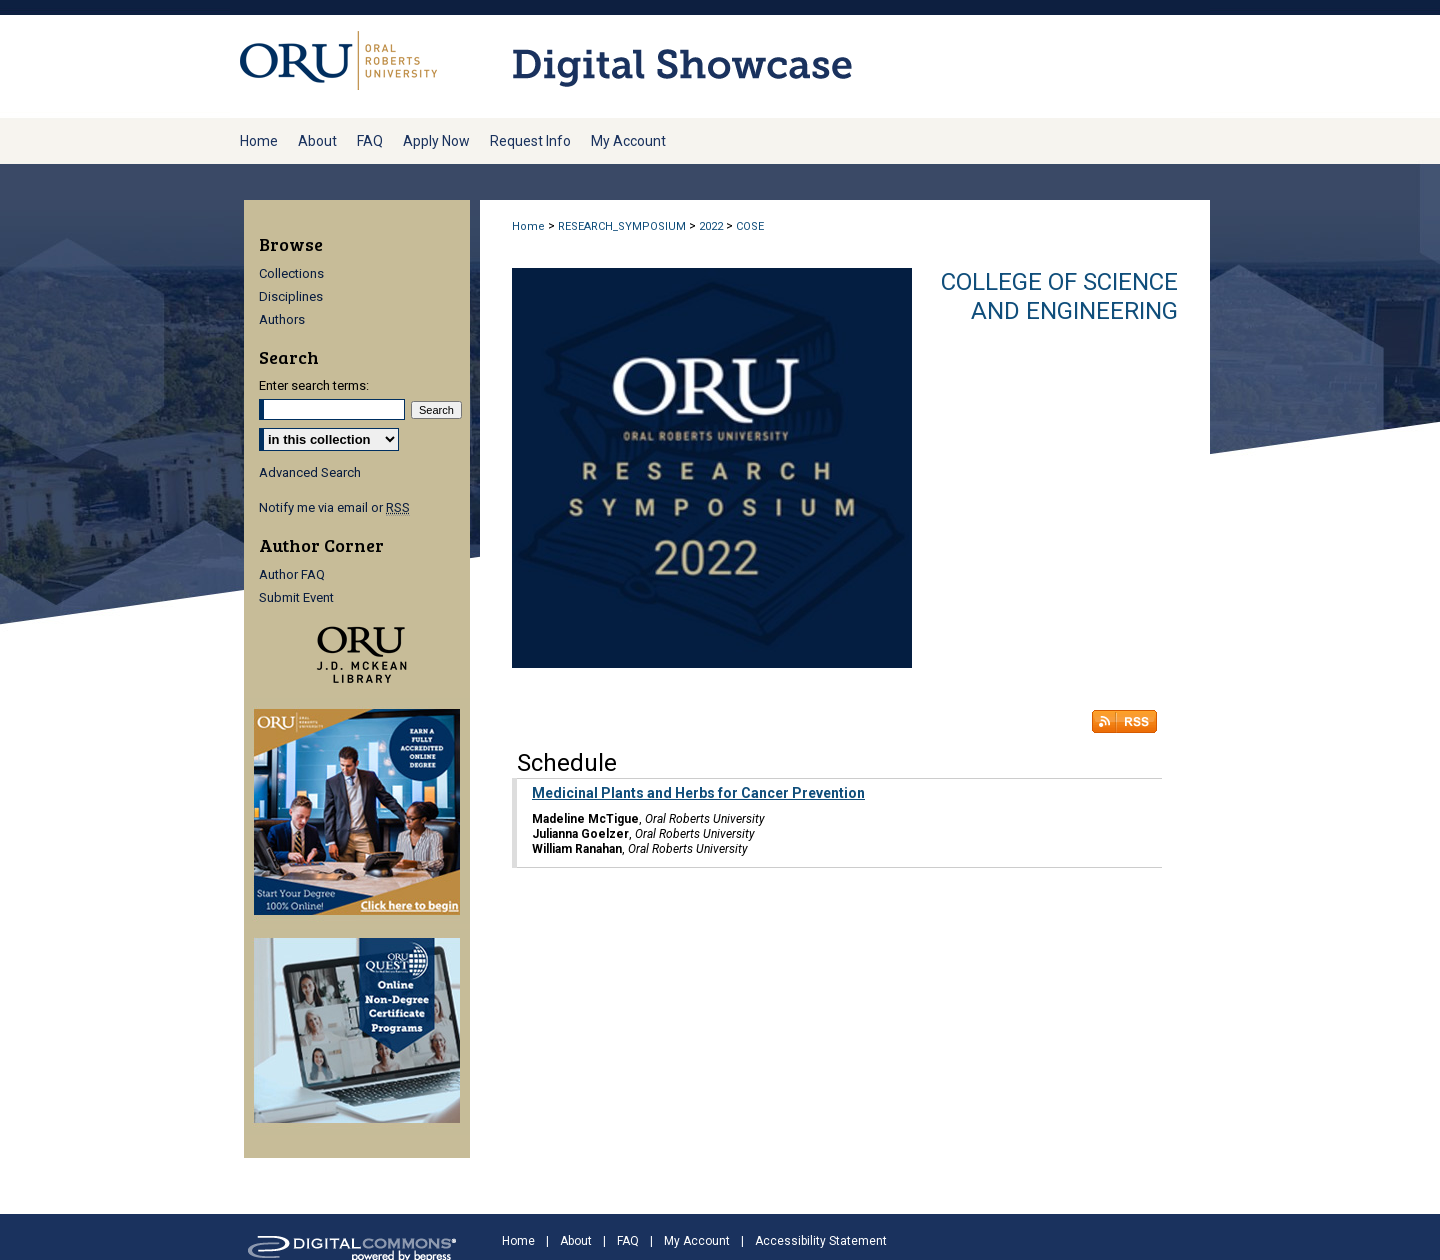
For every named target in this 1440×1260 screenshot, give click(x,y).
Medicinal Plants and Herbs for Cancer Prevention (698, 793)
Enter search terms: (314, 385)
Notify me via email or (334, 507)
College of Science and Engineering (1059, 296)
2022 (711, 226)
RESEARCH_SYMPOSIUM (622, 226)
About (576, 1241)
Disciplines (291, 296)
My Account (697, 1241)
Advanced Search (310, 472)
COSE (750, 226)
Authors (282, 319)
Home (528, 226)
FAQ (628, 1241)
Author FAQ (292, 574)
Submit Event (296, 597)
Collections (291, 273)
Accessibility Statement (821, 1241)
